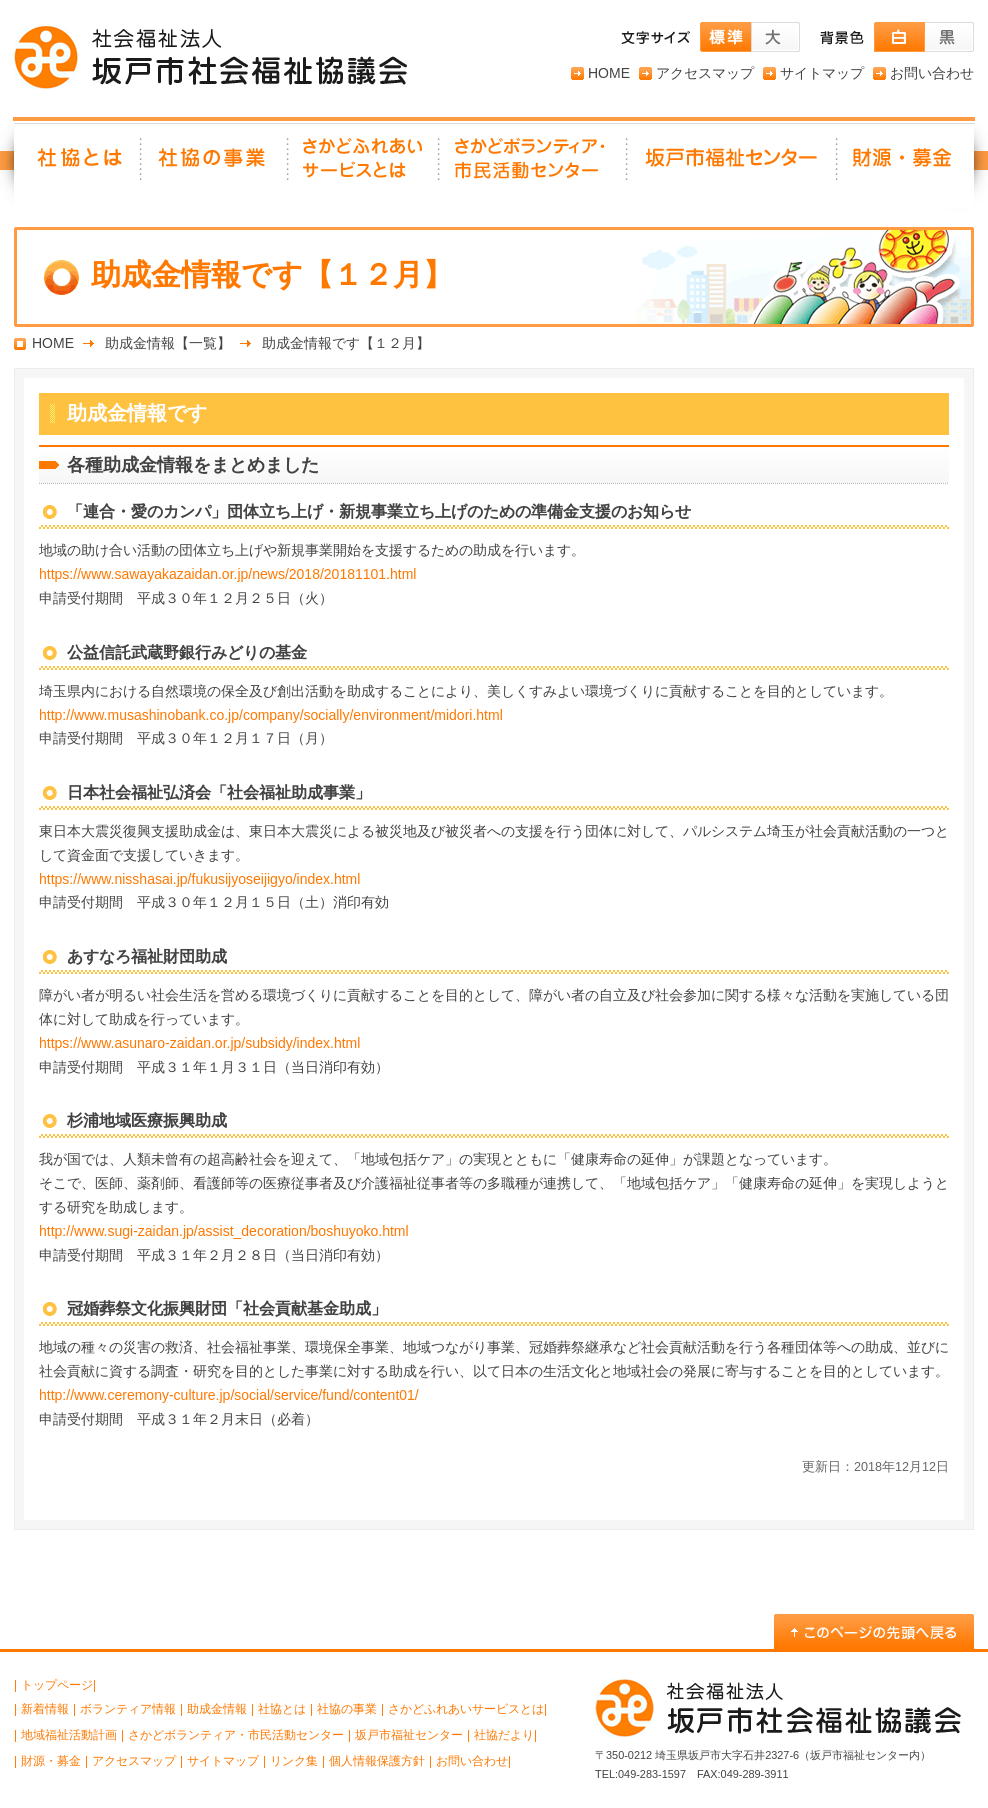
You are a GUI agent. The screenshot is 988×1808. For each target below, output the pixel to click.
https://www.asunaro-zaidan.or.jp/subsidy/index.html (199, 1043)
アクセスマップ (705, 73)
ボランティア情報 (128, 1709)
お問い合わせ (932, 73)
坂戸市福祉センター (733, 165)
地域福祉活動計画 (69, 1735)
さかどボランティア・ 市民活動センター (534, 165)
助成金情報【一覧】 (168, 343)
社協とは (78, 165)
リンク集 (294, 1761)
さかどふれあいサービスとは (364, 165)
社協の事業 (215, 165)
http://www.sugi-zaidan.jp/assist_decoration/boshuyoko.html (224, 1231)
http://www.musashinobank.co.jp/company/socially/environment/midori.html (271, 715)
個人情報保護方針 (377, 1761)
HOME (609, 73)
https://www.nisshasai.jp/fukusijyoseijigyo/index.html (199, 879)
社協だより (504, 1735)
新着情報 (45, 1709)
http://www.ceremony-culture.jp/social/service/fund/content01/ (229, 1395)
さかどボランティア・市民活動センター (236, 1735)
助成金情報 (217, 1709)
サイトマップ (822, 73)
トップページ (57, 1685)
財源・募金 (906, 165)
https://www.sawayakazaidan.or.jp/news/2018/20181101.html (227, 574)
